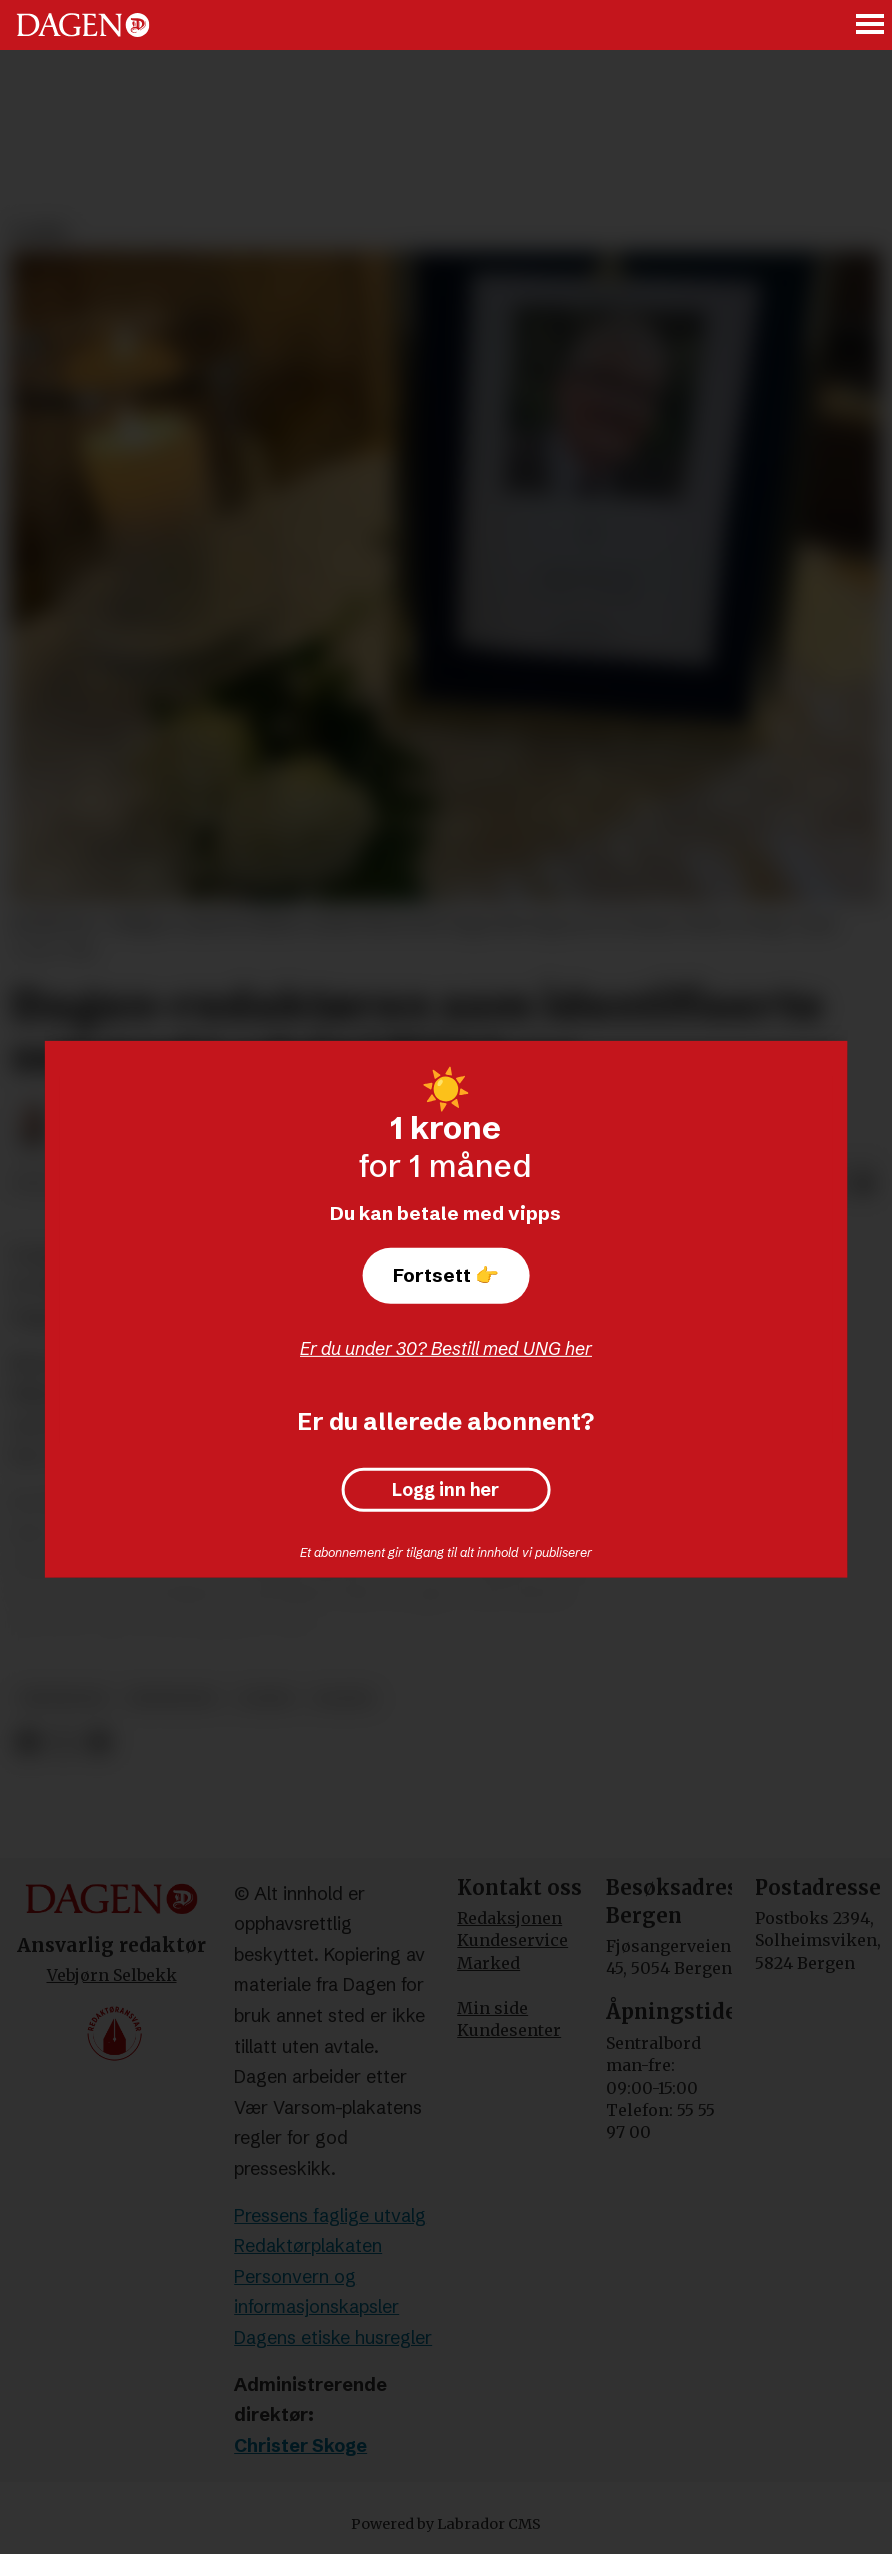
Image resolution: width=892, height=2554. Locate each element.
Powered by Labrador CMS (446, 2524)
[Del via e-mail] (864, 1184)
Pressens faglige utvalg (330, 2215)
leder (265, 1698)
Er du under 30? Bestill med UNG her (446, 1348)
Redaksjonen (509, 1918)
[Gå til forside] (83, 25)
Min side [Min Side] (492, 2008)
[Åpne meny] (871, 25)
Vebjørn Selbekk (112, 1975)
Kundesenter (509, 2030)
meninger (63, 1698)
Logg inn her (445, 1490)
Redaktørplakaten (308, 2245)
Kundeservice (512, 1940)
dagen (343, 1698)
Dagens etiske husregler (333, 2337)
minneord (172, 1698)
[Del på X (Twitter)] (63, 1742)
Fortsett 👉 (446, 1275)
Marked (488, 1963)
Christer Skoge (300, 2445)
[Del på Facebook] (27, 1742)
